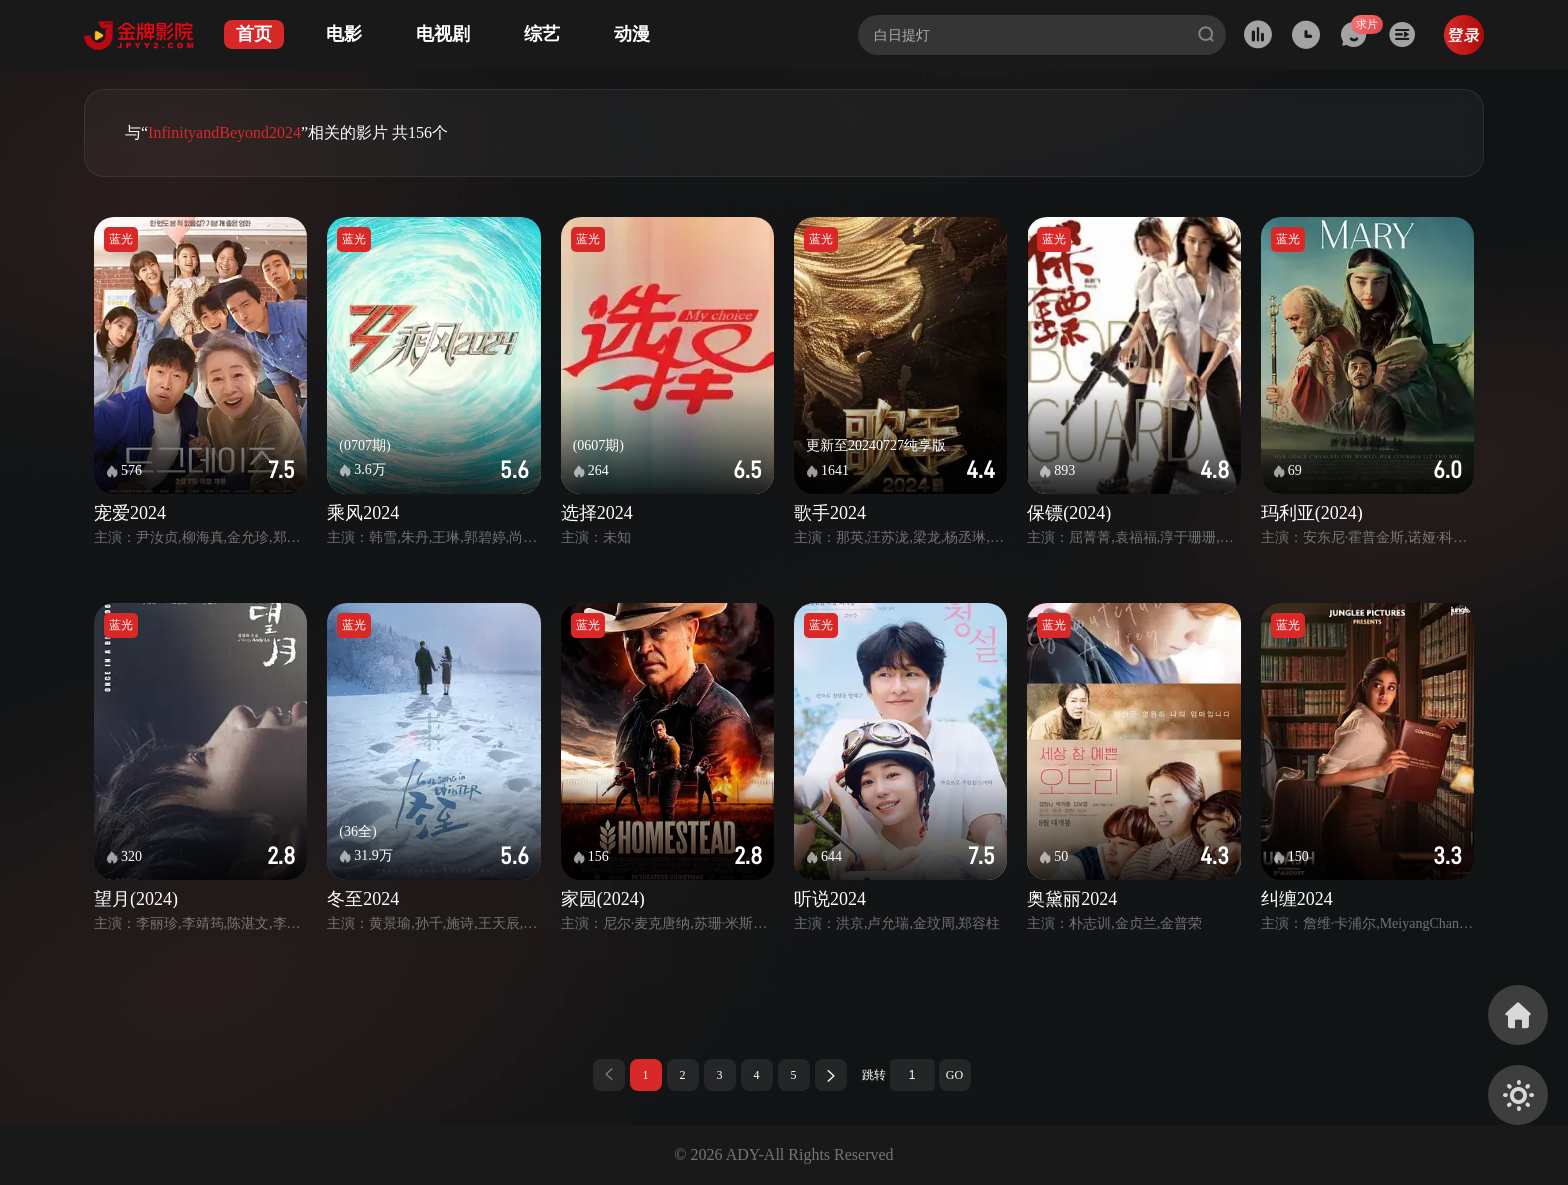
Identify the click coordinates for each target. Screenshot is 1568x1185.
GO (954, 1075)
